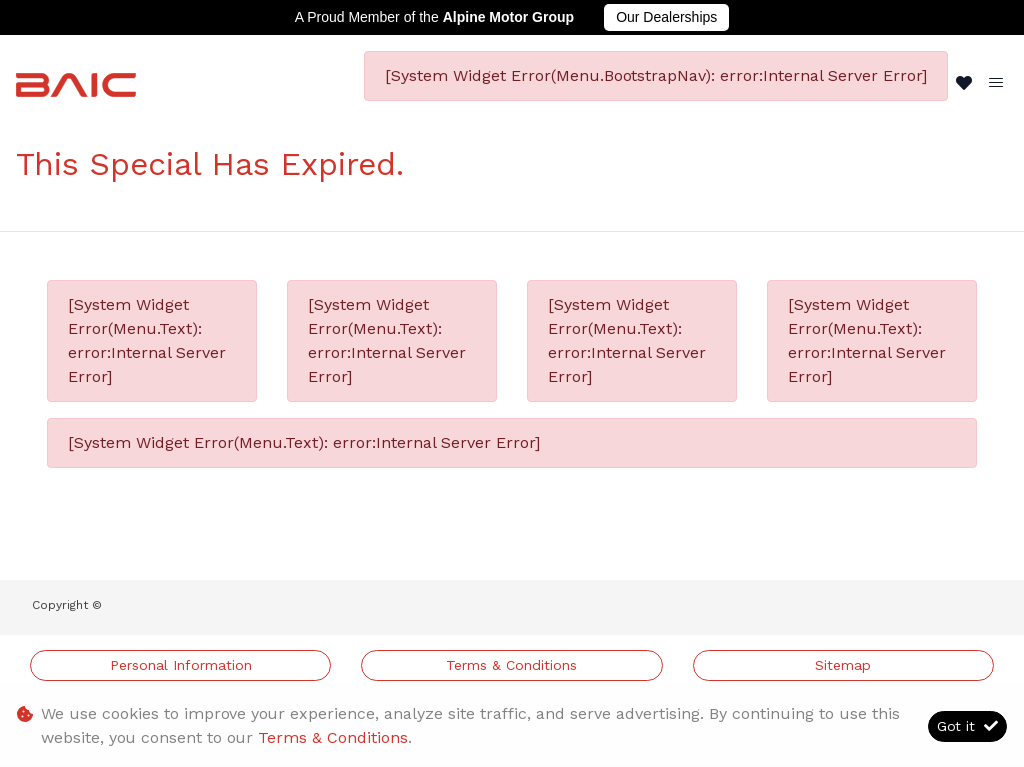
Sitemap (843, 665)
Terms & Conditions (511, 665)
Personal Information (181, 665)
